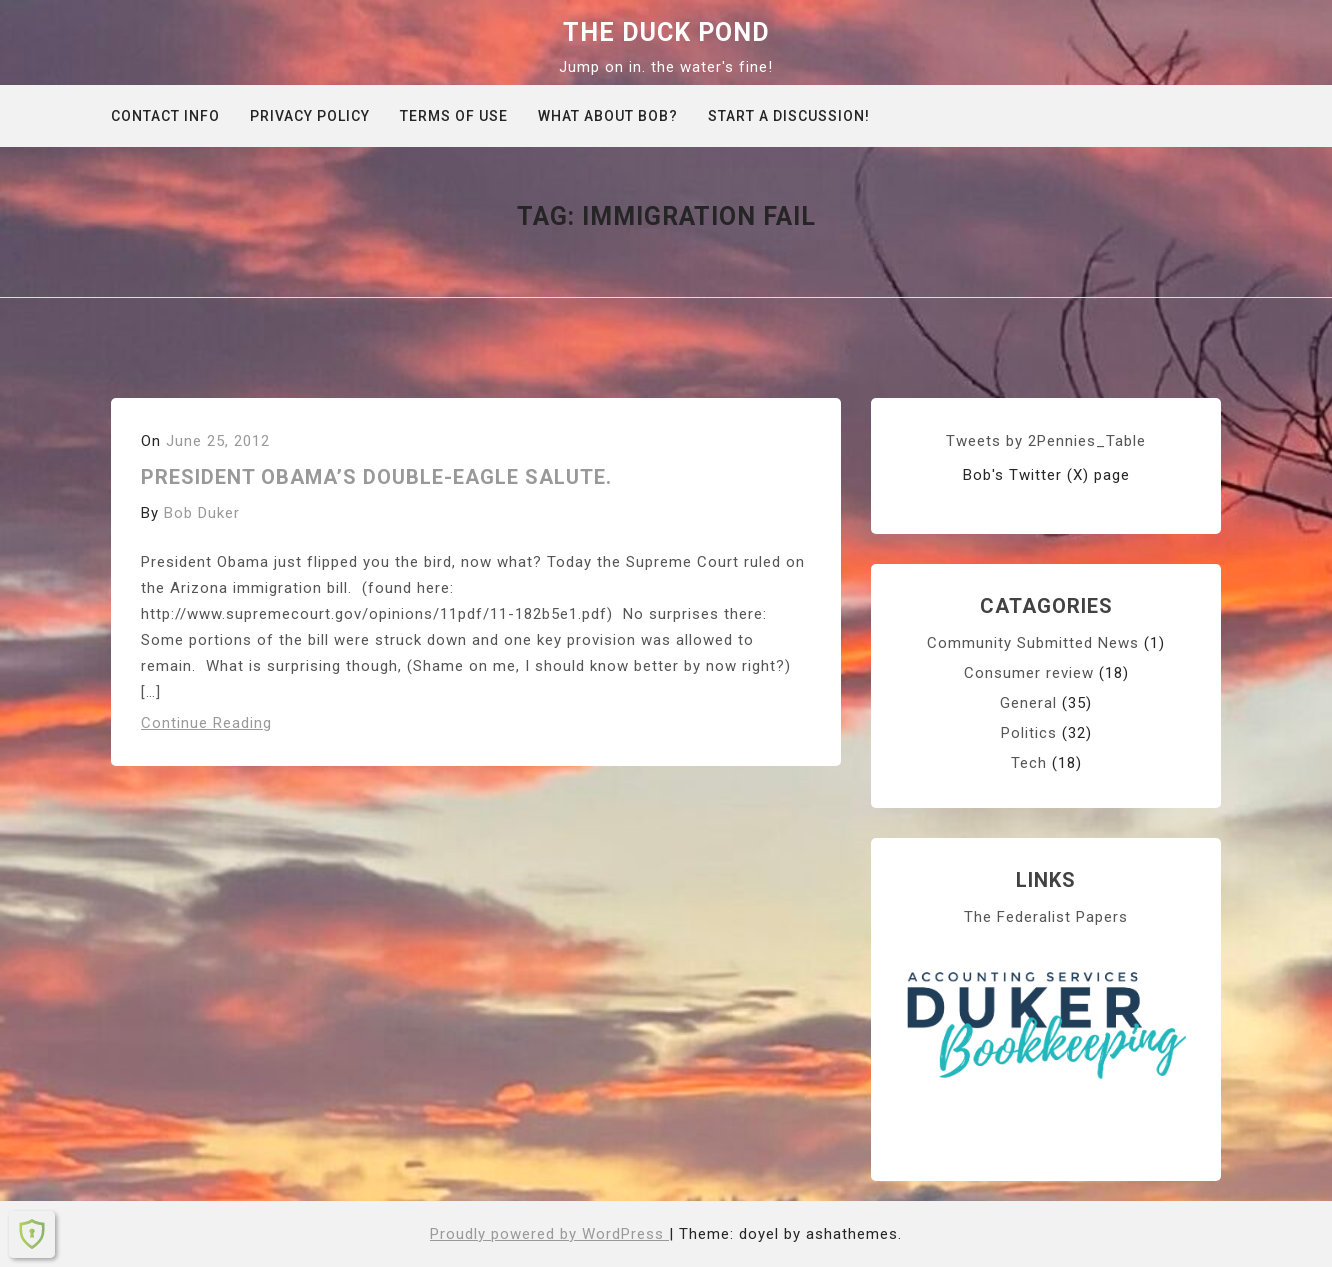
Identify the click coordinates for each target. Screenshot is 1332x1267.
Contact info (165, 116)
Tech (1029, 763)
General (1028, 703)
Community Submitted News (1033, 643)
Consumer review (1029, 673)
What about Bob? (608, 116)
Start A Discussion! (789, 116)
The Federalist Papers (1046, 917)
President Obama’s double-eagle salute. (376, 477)
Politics (1029, 733)
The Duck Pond (666, 32)
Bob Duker (202, 513)
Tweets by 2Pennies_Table (1046, 441)
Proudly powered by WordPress (549, 1234)
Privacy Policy (310, 116)
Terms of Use (454, 116)
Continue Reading (206, 723)
